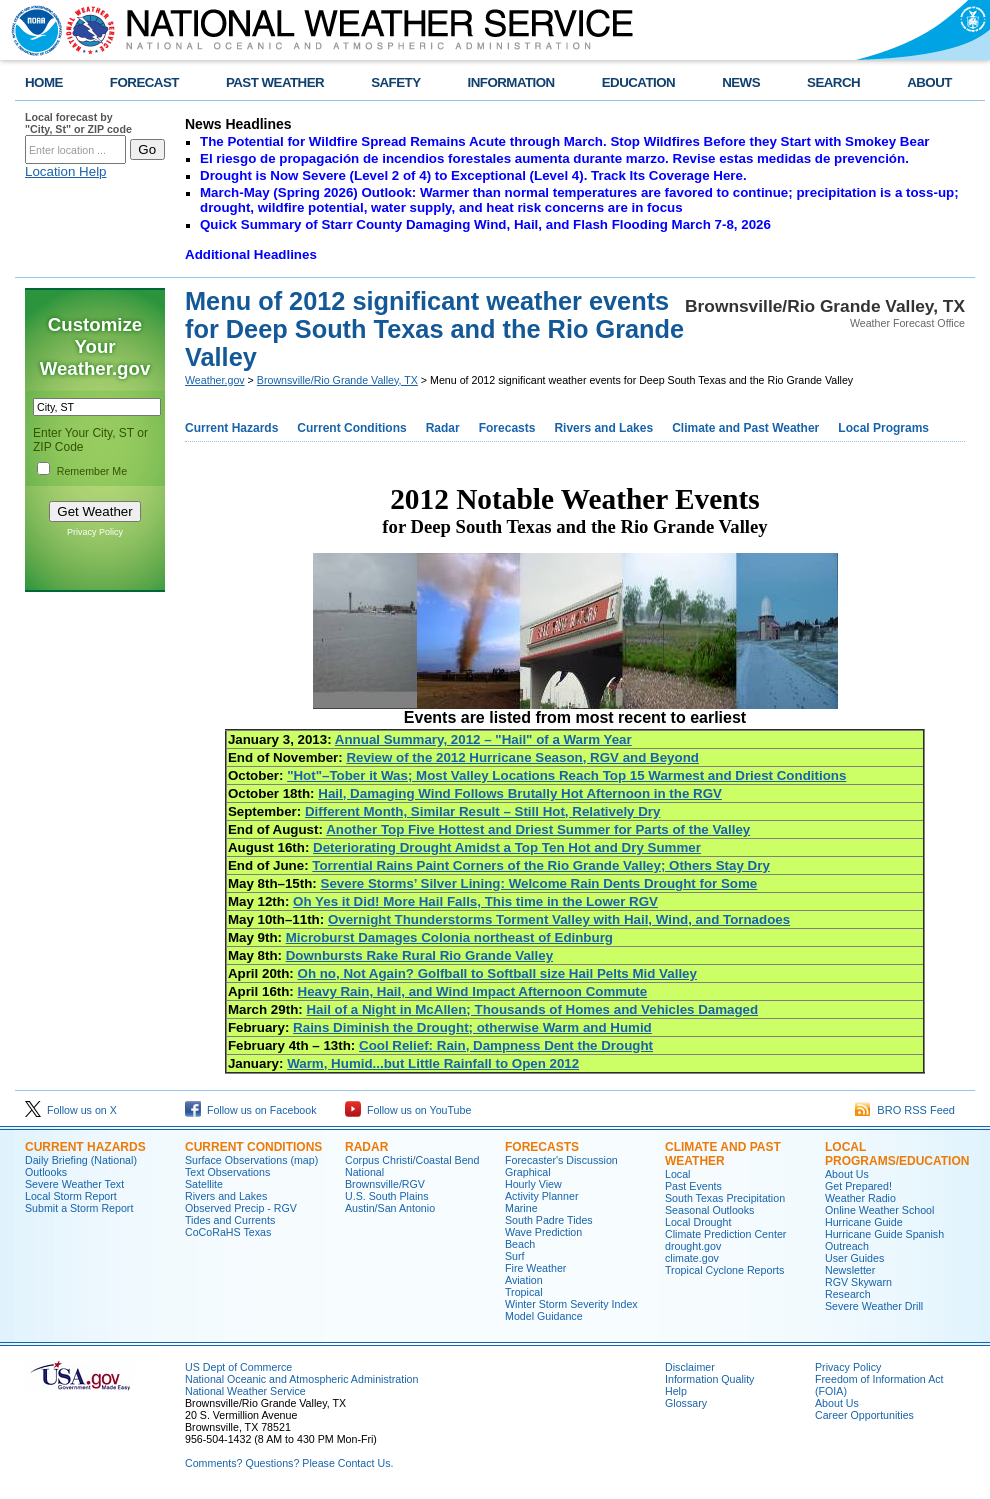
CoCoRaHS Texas (228, 1232)
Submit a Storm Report (79, 1208)
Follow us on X (71, 1110)
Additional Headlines (251, 254)
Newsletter (850, 1270)
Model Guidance (544, 1316)
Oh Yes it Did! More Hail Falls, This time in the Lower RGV (475, 901)
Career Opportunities (864, 1415)
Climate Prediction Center (725, 1234)
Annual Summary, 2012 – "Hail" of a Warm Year (483, 739)
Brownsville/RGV (385, 1184)
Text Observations (227, 1172)
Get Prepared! (858, 1186)
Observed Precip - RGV (241, 1208)
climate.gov (692, 1258)
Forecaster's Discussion (561, 1160)
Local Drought (698, 1222)
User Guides (854, 1258)
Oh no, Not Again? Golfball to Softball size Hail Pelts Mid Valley (497, 973)
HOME (44, 82)
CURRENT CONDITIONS (253, 1147)
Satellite (204, 1184)
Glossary (686, 1403)
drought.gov (693, 1246)
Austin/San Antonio (390, 1208)
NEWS (741, 82)
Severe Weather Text (74, 1184)
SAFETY (395, 82)
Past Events (693, 1186)
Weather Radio (860, 1198)
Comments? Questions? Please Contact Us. (289, 1463)
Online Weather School (879, 1210)
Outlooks (46, 1172)
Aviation (524, 1280)
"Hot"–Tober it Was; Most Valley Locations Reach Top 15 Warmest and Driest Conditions (566, 775)
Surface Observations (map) (251, 1160)
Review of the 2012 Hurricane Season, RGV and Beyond (522, 757)
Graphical (528, 1172)
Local (677, 1174)
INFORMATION (511, 82)
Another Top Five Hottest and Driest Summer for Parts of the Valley (538, 829)
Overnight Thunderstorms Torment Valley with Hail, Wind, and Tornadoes (559, 919)
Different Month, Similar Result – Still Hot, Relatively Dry (483, 811)
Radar (443, 428)
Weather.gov (215, 380)
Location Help (66, 171)
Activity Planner (541, 1196)
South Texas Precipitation (725, 1198)
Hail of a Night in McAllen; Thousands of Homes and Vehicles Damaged (532, 1009)
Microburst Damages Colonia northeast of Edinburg (449, 937)
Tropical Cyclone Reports (724, 1270)
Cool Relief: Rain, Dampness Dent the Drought (506, 1045)
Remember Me (92, 471)
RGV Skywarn (858, 1282)
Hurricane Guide (864, 1222)
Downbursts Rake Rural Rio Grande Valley (419, 955)
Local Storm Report (71, 1196)
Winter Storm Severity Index (571, 1304)
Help (676, 1391)
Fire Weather (535, 1268)
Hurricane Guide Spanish (884, 1234)
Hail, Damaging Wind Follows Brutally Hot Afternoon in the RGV (520, 793)
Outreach (847, 1246)
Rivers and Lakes (603, 428)
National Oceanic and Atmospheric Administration (301, 1379)
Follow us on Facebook (251, 1110)
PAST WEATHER (275, 82)
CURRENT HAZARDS (85, 1147)
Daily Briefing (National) (81, 1160)
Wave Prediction (543, 1232)
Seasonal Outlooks (709, 1210)
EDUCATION (638, 82)
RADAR (366, 1147)
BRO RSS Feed (905, 1110)
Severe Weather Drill (874, 1306)
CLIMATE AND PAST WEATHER (723, 1154)
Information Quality (709, 1379)
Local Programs (883, 428)
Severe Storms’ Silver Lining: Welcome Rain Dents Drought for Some (539, 883)
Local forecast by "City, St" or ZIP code (78, 123)
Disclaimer (690, 1367)
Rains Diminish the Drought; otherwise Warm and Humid (472, 1027)
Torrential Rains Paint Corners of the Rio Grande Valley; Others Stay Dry (540, 865)
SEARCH (833, 82)
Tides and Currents (230, 1220)
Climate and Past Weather (745, 428)
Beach (520, 1244)
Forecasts (507, 428)
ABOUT (929, 82)
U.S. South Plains (387, 1196)
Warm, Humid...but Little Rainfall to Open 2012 (433, 1063)
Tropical (524, 1292)
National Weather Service (245, 1391)
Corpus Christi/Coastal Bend (412, 1160)
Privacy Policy (95, 532)
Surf (515, 1256)
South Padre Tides (549, 1220)
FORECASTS (542, 1147)
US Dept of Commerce (238, 1367)
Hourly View (533, 1184)
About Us (847, 1174)
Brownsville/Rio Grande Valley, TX (337, 380)
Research (848, 1294)
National (364, 1172)
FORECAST (144, 82)
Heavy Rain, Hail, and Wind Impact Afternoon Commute (473, 991)
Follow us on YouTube (408, 1110)
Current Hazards (231, 428)
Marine (521, 1208)
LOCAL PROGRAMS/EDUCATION (897, 1154)
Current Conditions (351, 428)
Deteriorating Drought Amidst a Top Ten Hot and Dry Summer (507, 847)
